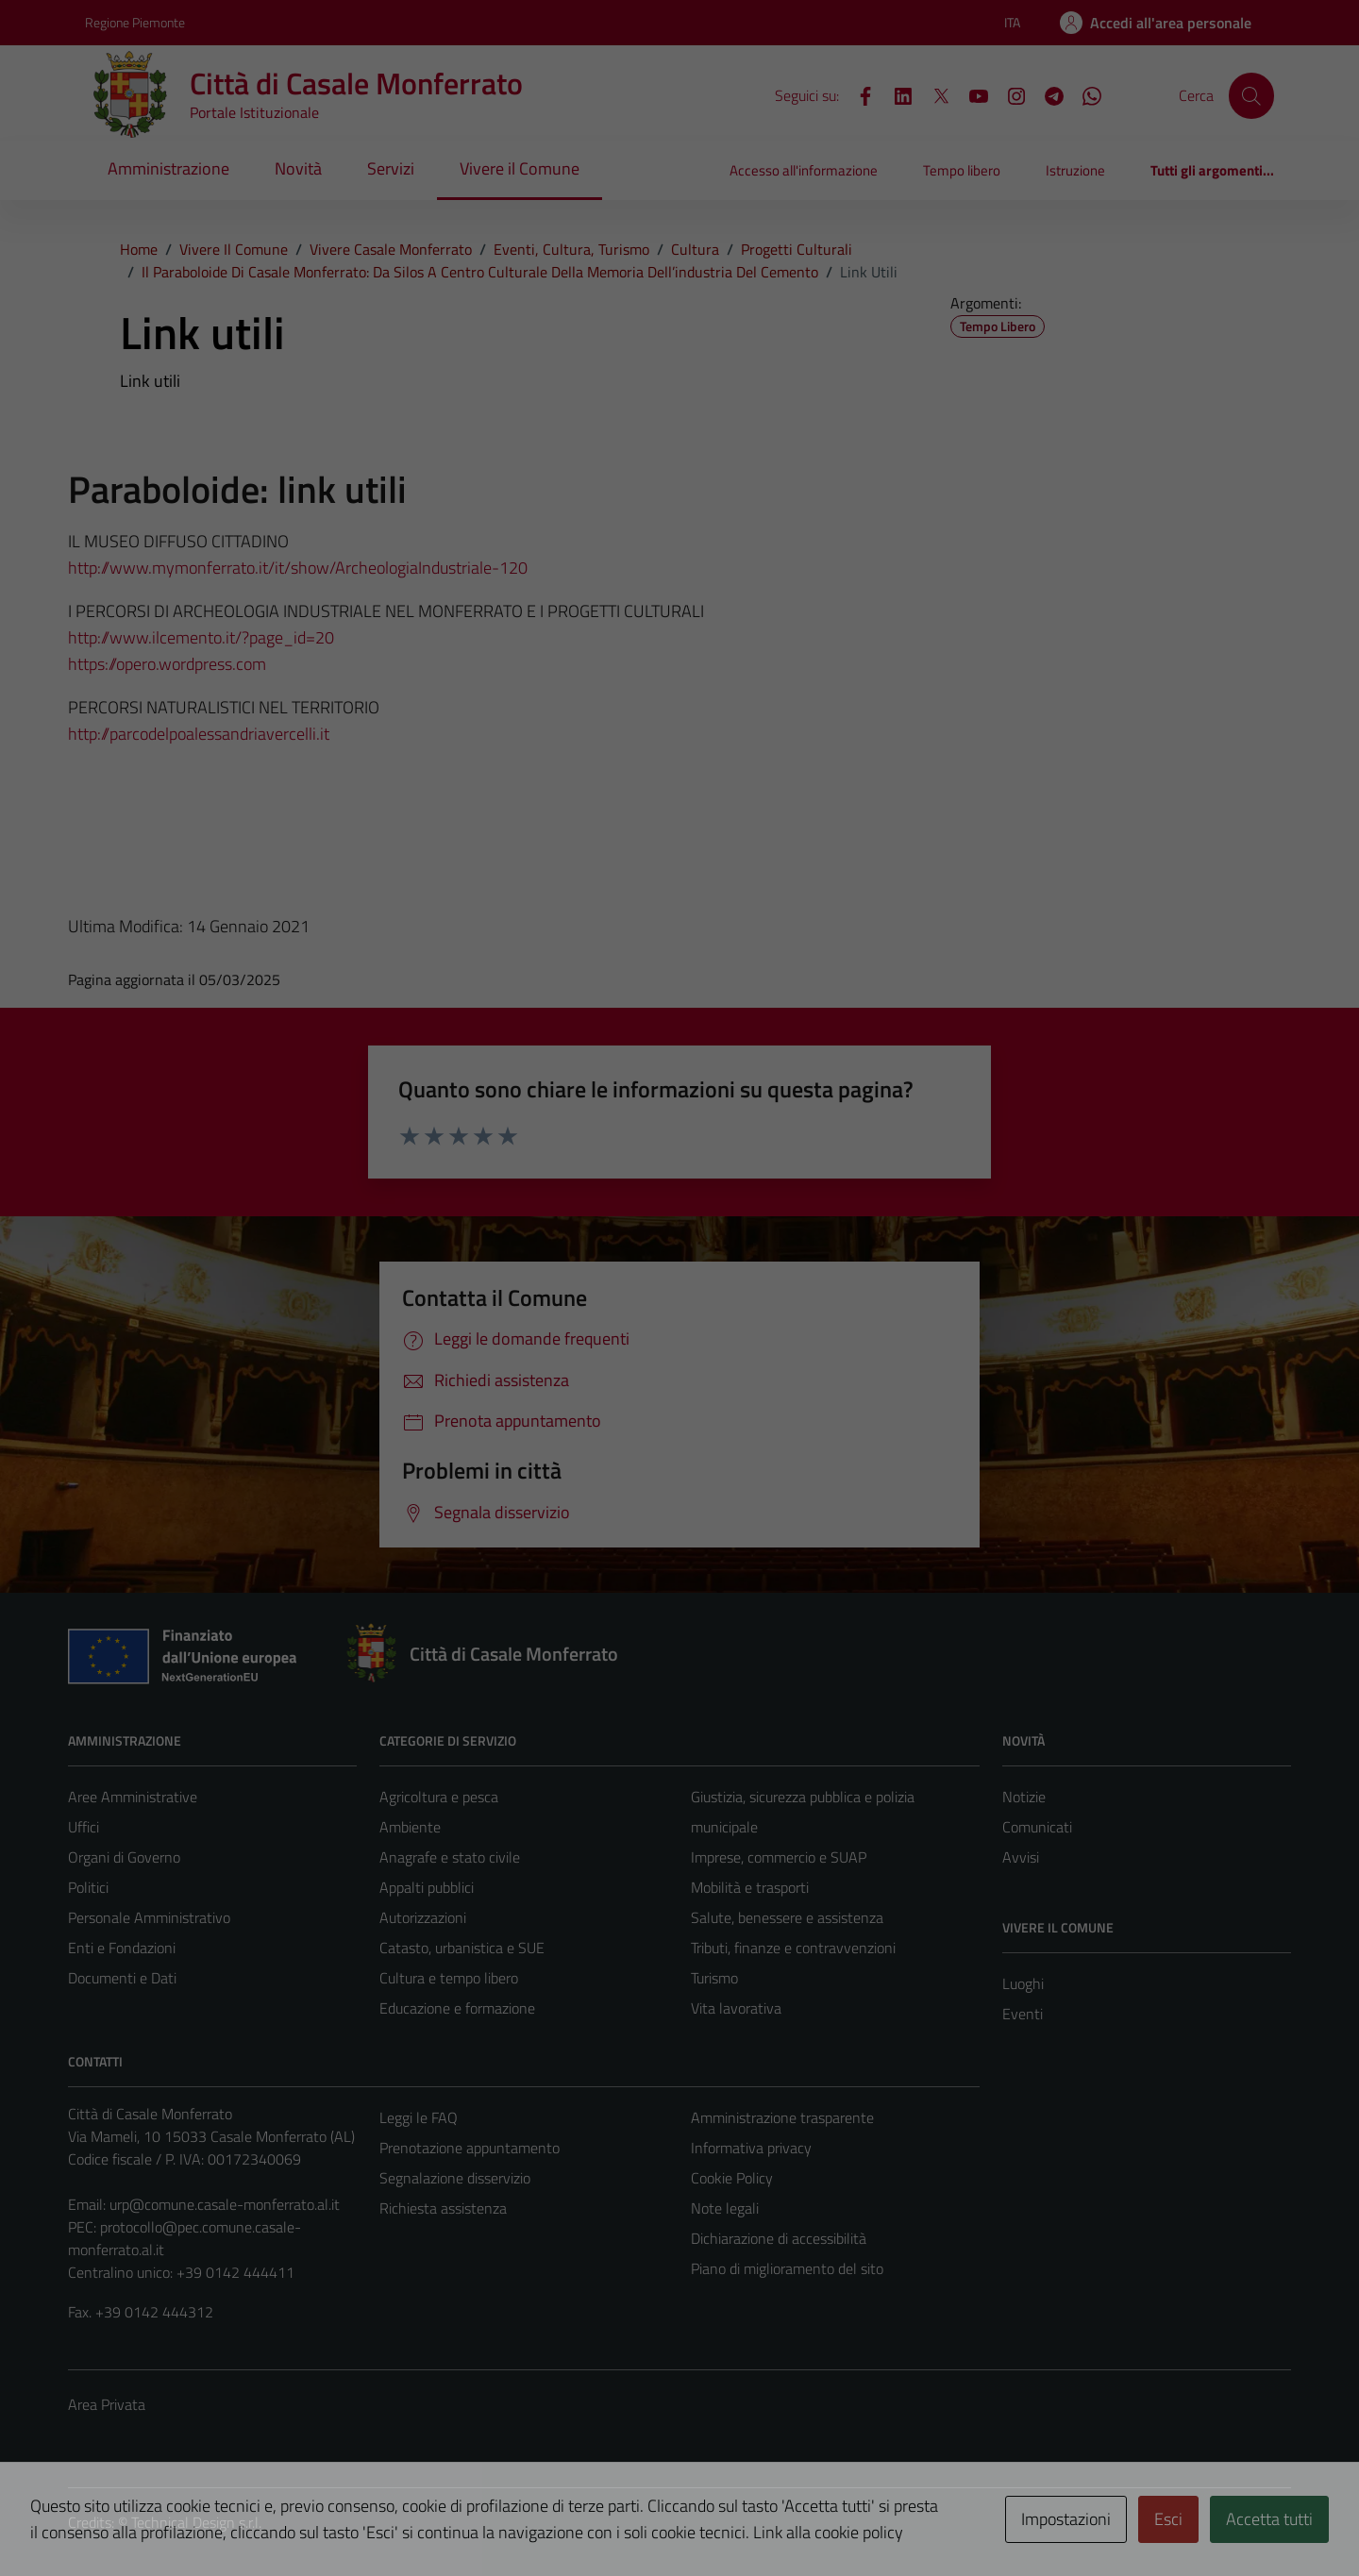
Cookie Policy (732, 2177)
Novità (298, 168)
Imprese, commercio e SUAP (778, 1857)
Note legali (725, 2208)
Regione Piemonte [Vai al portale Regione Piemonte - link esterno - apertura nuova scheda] (135, 22)
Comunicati (1037, 1826)
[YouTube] (971, 94)
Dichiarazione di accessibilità (778, 2238)
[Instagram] (1009, 94)
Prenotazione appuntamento (469, 2147)
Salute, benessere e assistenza (787, 1917)
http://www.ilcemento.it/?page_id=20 (201, 637)
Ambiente (410, 1826)
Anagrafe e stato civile (449, 1857)
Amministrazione (168, 168)
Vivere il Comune (519, 168)
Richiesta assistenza (443, 2208)
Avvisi (1020, 1857)
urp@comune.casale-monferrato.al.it (224, 2204)
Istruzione (1075, 170)
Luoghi (1023, 1983)
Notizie (1024, 1796)
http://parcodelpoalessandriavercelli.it (198, 733)
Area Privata (106, 2404)
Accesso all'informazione (804, 170)
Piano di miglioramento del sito (787, 2268)
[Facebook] (858, 94)
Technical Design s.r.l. (196, 2522)
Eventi (1022, 2013)
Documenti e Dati (122, 1977)
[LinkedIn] (895, 94)
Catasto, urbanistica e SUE (462, 1947)
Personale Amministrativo (149, 1917)
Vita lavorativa (736, 2008)
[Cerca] (1251, 95)
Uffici (83, 1826)
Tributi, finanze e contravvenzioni (793, 1947)
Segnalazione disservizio (454, 2177)
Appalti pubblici (426, 1887)
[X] (933, 94)
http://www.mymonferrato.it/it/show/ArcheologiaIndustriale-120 (298, 567)
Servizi (390, 168)
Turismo (714, 1977)
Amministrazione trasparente (782, 2117)
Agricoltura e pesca (438, 1796)
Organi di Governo (124, 1857)
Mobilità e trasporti (750, 1887)
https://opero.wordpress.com (167, 664)
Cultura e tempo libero (448, 1977)
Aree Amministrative (132, 1796)
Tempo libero (961, 170)
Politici (88, 1887)
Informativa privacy (751, 2147)
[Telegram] (1046, 94)
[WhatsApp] (1084, 94)
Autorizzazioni (422, 1917)
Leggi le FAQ (418, 2117)
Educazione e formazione (457, 2008)
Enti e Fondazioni (122, 1947)
